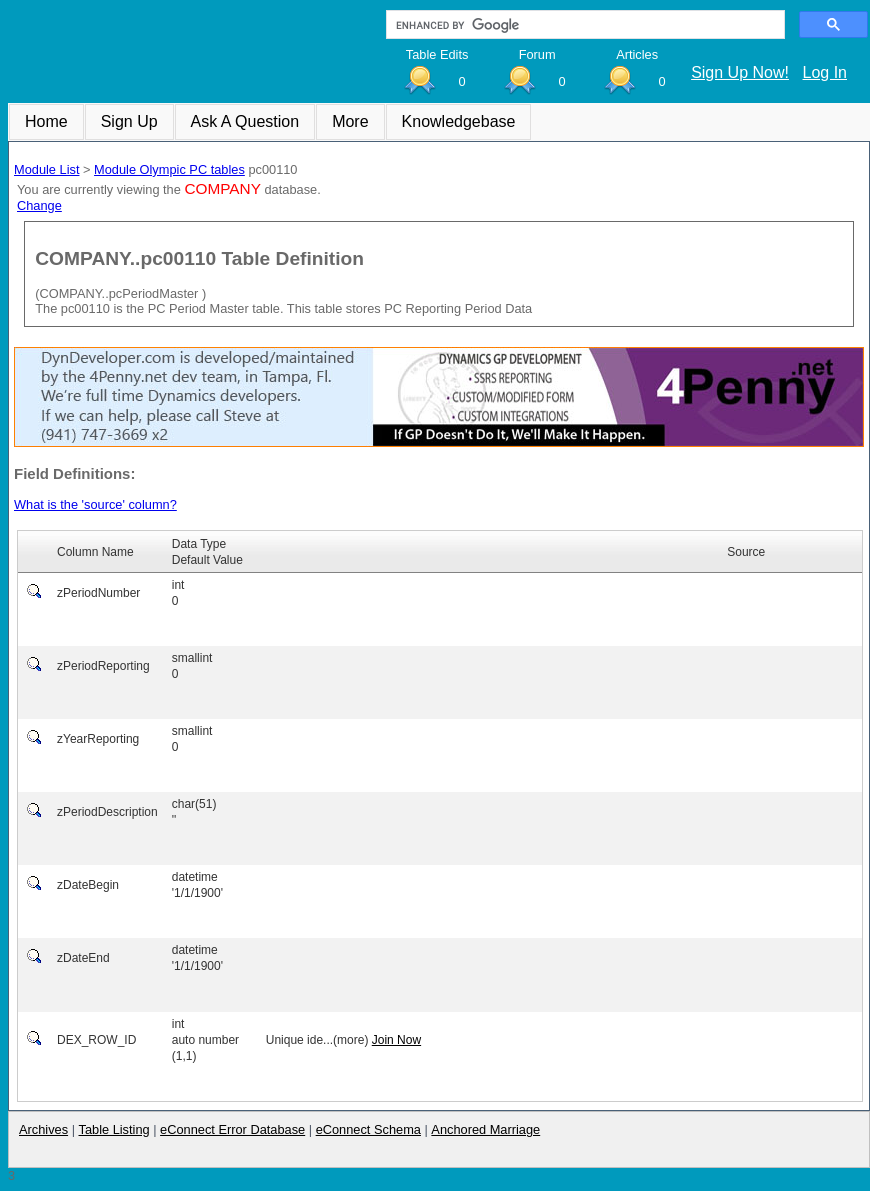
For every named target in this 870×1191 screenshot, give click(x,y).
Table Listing (114, 1129)
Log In (825, 72)
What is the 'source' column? (95, 504)
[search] (583, 25)
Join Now (396, 1040)
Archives (43, 1129)
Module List (46, 169)
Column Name (95, 552)
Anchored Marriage (485, 1129)
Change (39, 205)
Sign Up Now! (740, 72)
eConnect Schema (368, 1129)
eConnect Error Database (232, 1129)
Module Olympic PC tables (169, 169)
